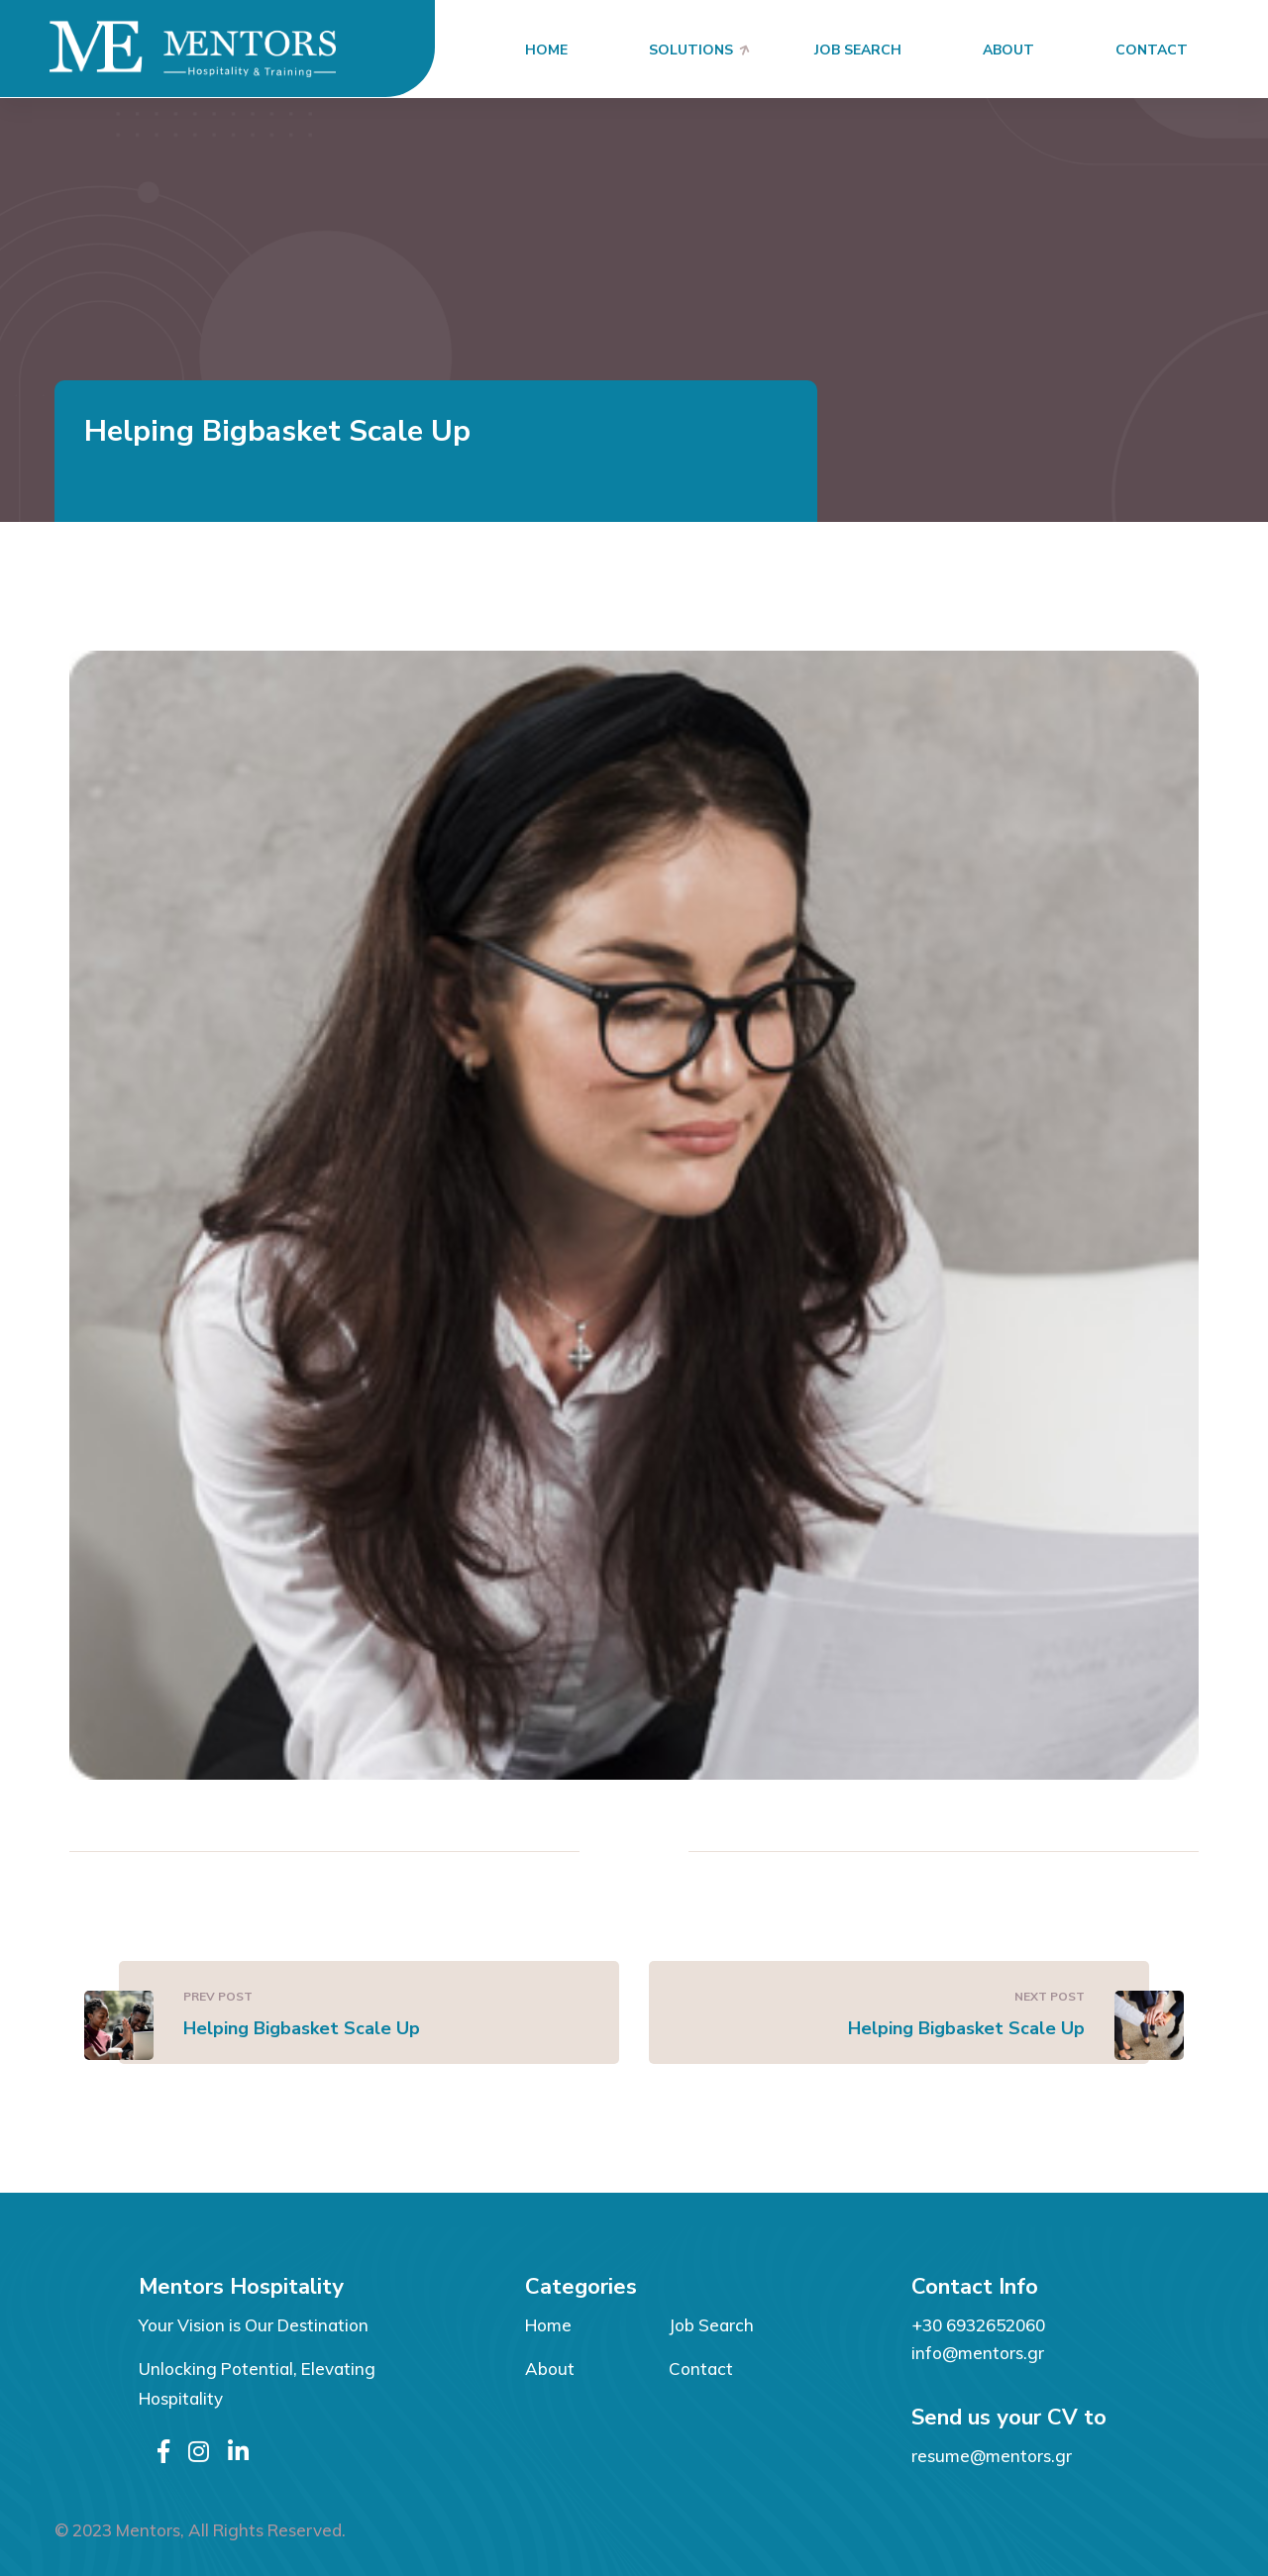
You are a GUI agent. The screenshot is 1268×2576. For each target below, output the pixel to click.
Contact (1151, 50)
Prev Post (218, 1996)
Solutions (691, 50)
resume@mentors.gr (991, 2455)
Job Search (857, 50)
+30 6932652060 (978, 2325)
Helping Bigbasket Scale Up (301, 2028)
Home (546, 50)
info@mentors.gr (977, 2352)
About (1008, 50)
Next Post (1049, 1996)
